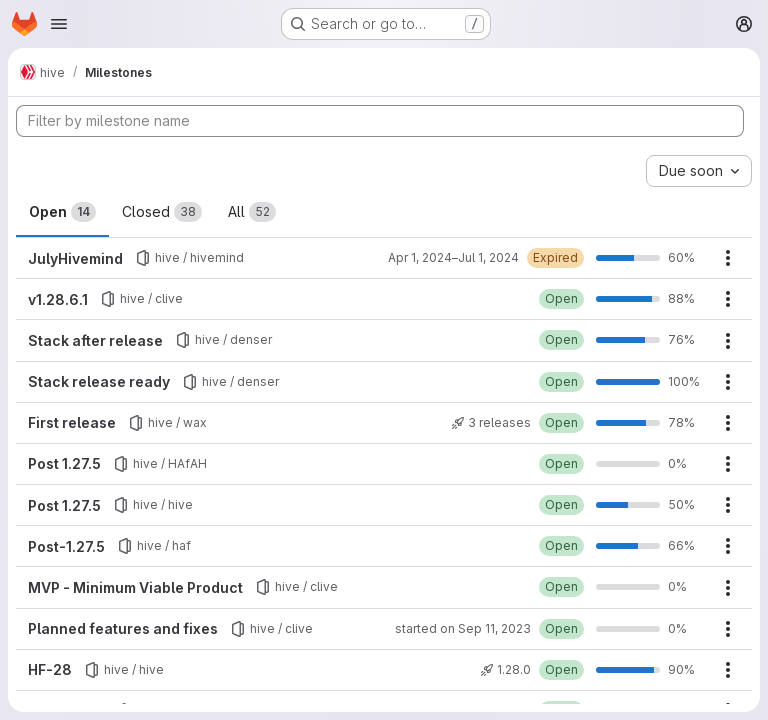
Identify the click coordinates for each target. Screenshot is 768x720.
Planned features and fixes (123, 628)
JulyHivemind (75, 258)
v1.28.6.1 (58, 299)
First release (72, 422)
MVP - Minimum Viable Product (135, 587)
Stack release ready (99, 381)
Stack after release (95, 340)
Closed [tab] (162, 212)
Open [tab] (62, 212)
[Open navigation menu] (59, 24)
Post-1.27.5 (66, 546)
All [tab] (252, 212)
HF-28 (50, 669)
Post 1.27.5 (64, 463)
